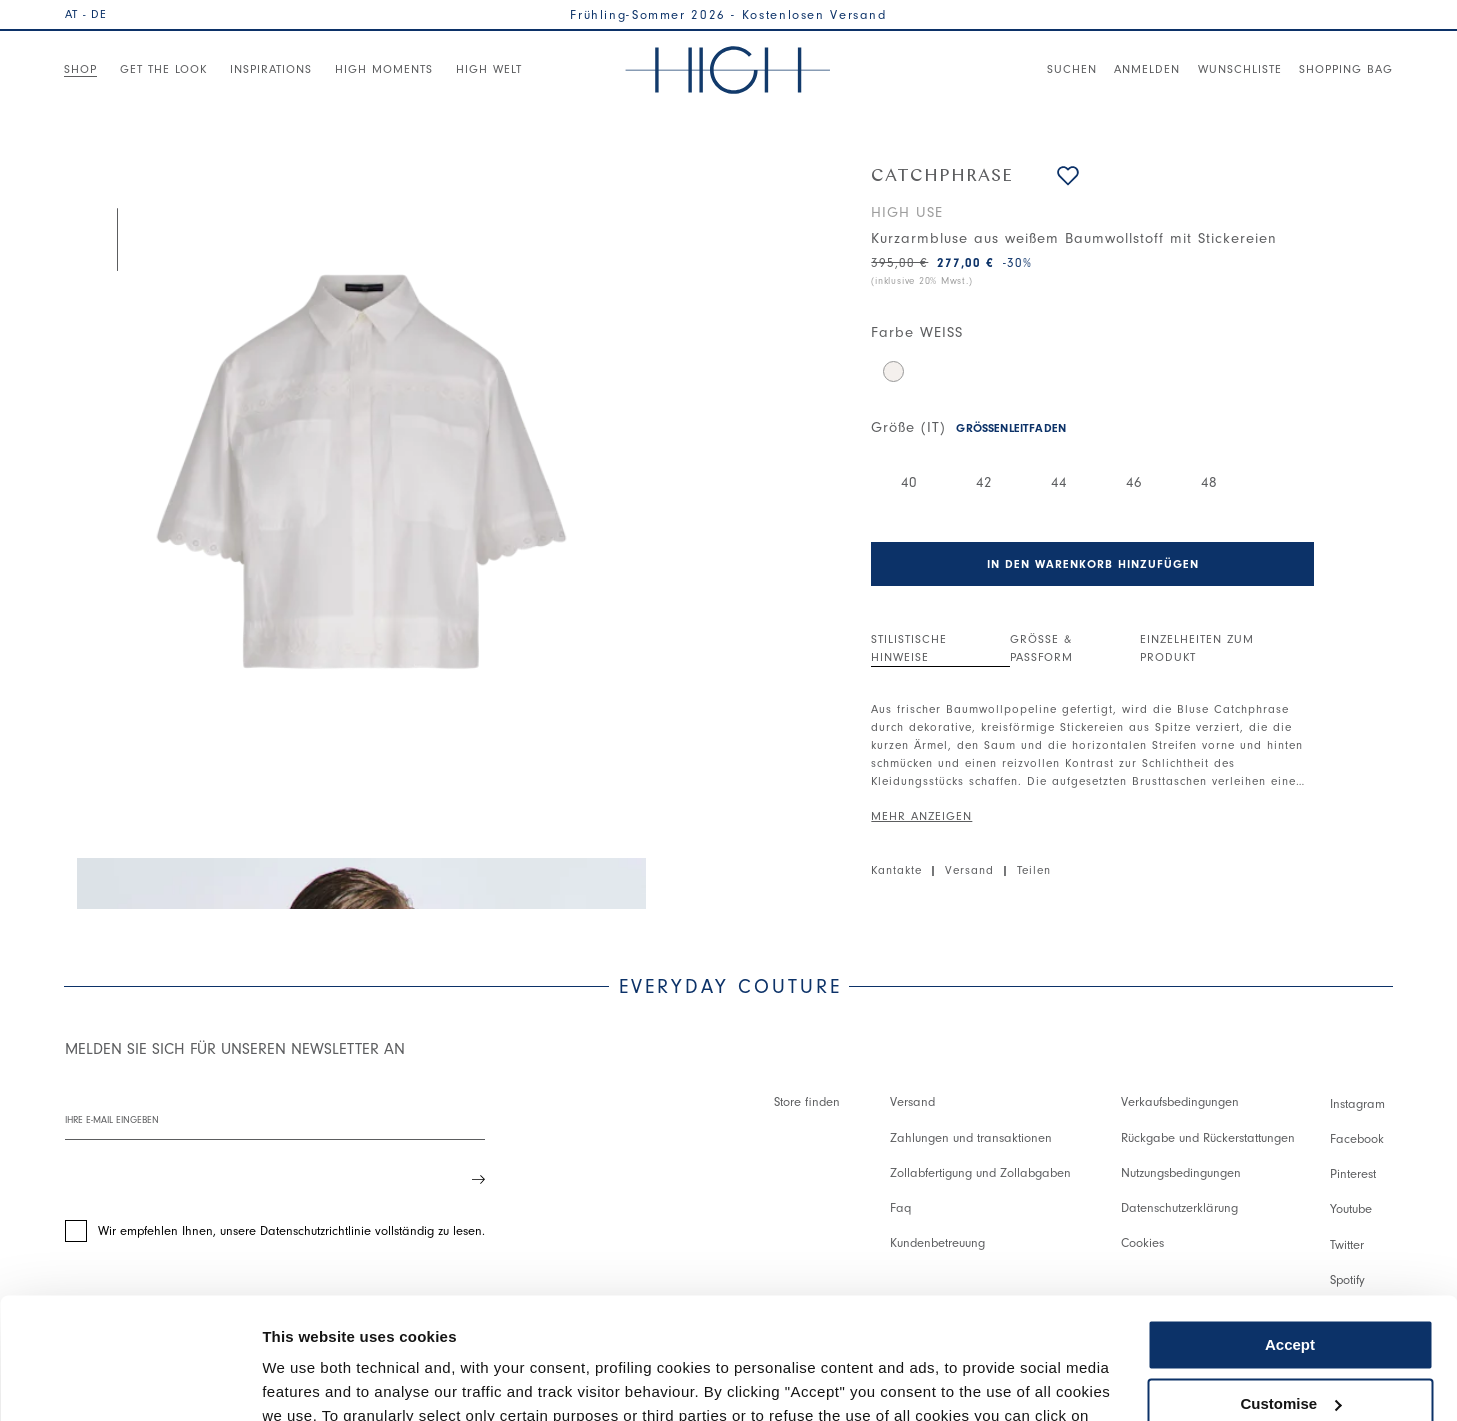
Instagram (1357, 1103)
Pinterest (1353, 1173)
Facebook (1357, 1138)
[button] (1068, 175)
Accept (1290, 1231)
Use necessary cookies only (1290, 1348)
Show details (308, 1381)
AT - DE (86, 14)
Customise (1290, 1289)
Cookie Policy (944, 1326)
